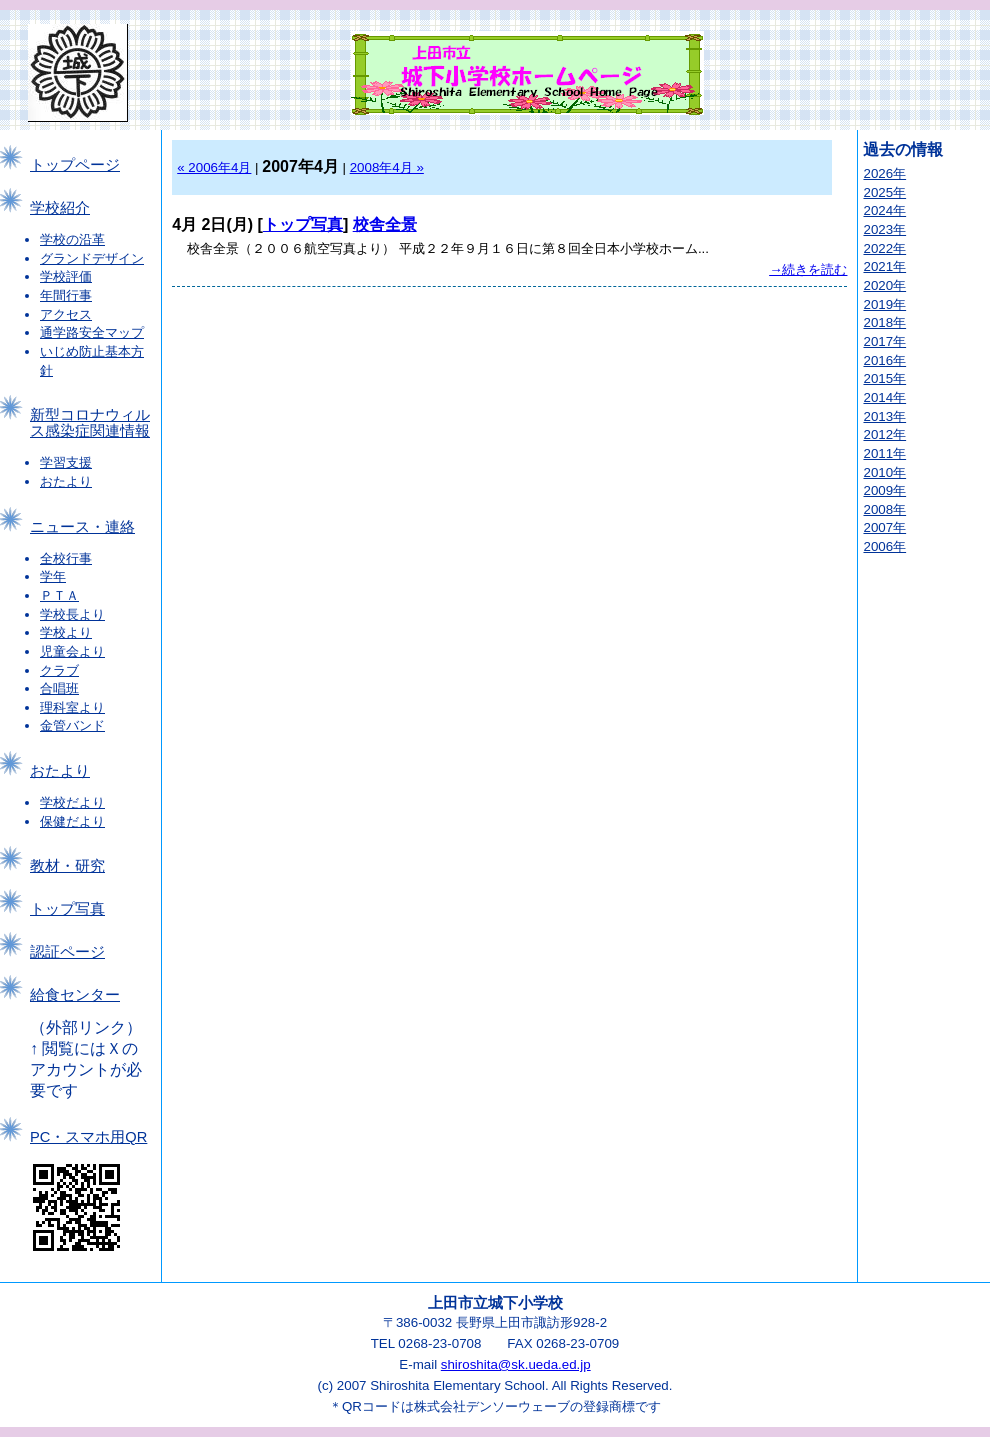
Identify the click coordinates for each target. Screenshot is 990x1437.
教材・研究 (67, 866)
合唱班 (59, 688)
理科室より (72, 707)
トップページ (75, 165)
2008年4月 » (387, 167)
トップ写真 (67, 909)
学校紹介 (60, 208)
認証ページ (67, 952)
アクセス (66, 314)
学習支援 (66, 462)
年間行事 (66, 295)
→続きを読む (808, 269)
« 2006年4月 (214, 167)
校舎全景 (385, 224)
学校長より (72, 614)
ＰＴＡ (59, 595)
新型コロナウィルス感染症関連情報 (90, 423)
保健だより (72, 821)
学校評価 (66, 276)
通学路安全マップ (92, 332)
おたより (66, 481)
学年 (53, 576)
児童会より (72, 651)
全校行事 (66, 558)
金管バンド (72, 725)
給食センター (75, 995)
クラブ (59, 670)
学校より (66, 632)
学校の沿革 (72, 239)
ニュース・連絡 (82, 527)
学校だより (72, 802)
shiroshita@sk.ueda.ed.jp (516, 1364)
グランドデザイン (92, 258)
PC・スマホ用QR (88, 1137)
